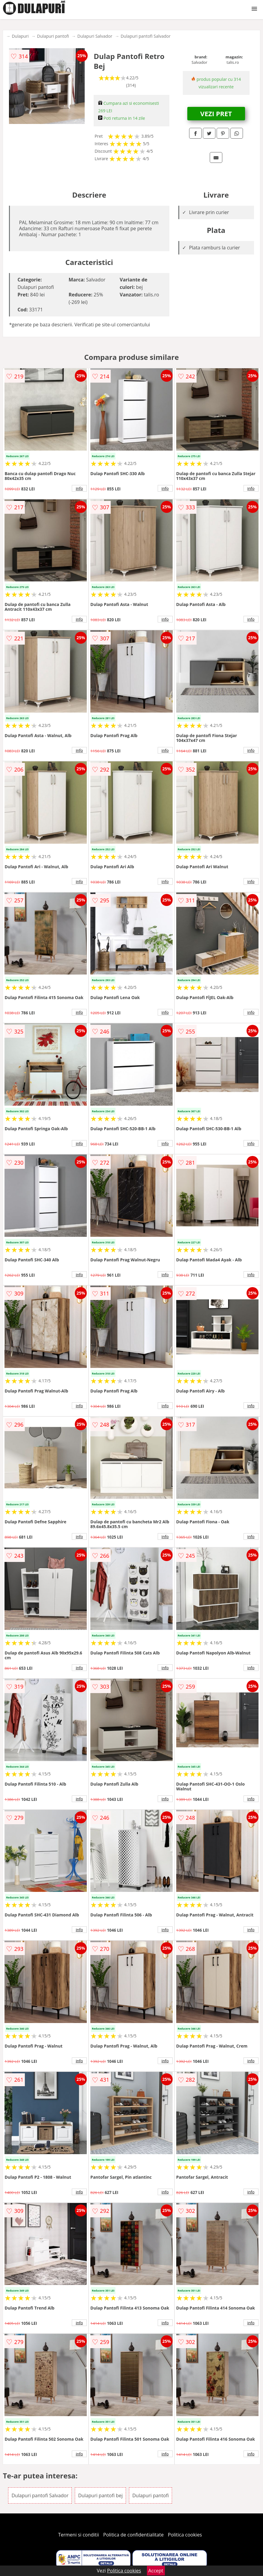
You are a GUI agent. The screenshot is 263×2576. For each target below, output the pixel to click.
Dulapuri (20, 36)
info (79, 488)
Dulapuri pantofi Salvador (146, 36)
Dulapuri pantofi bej (100, 2495)
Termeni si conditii (78, 2534)
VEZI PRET (216, 113)
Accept (155, 2570)
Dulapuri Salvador (95, 36)
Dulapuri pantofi (53, 36)
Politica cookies (185, 2534)
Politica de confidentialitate (133, 2534)
